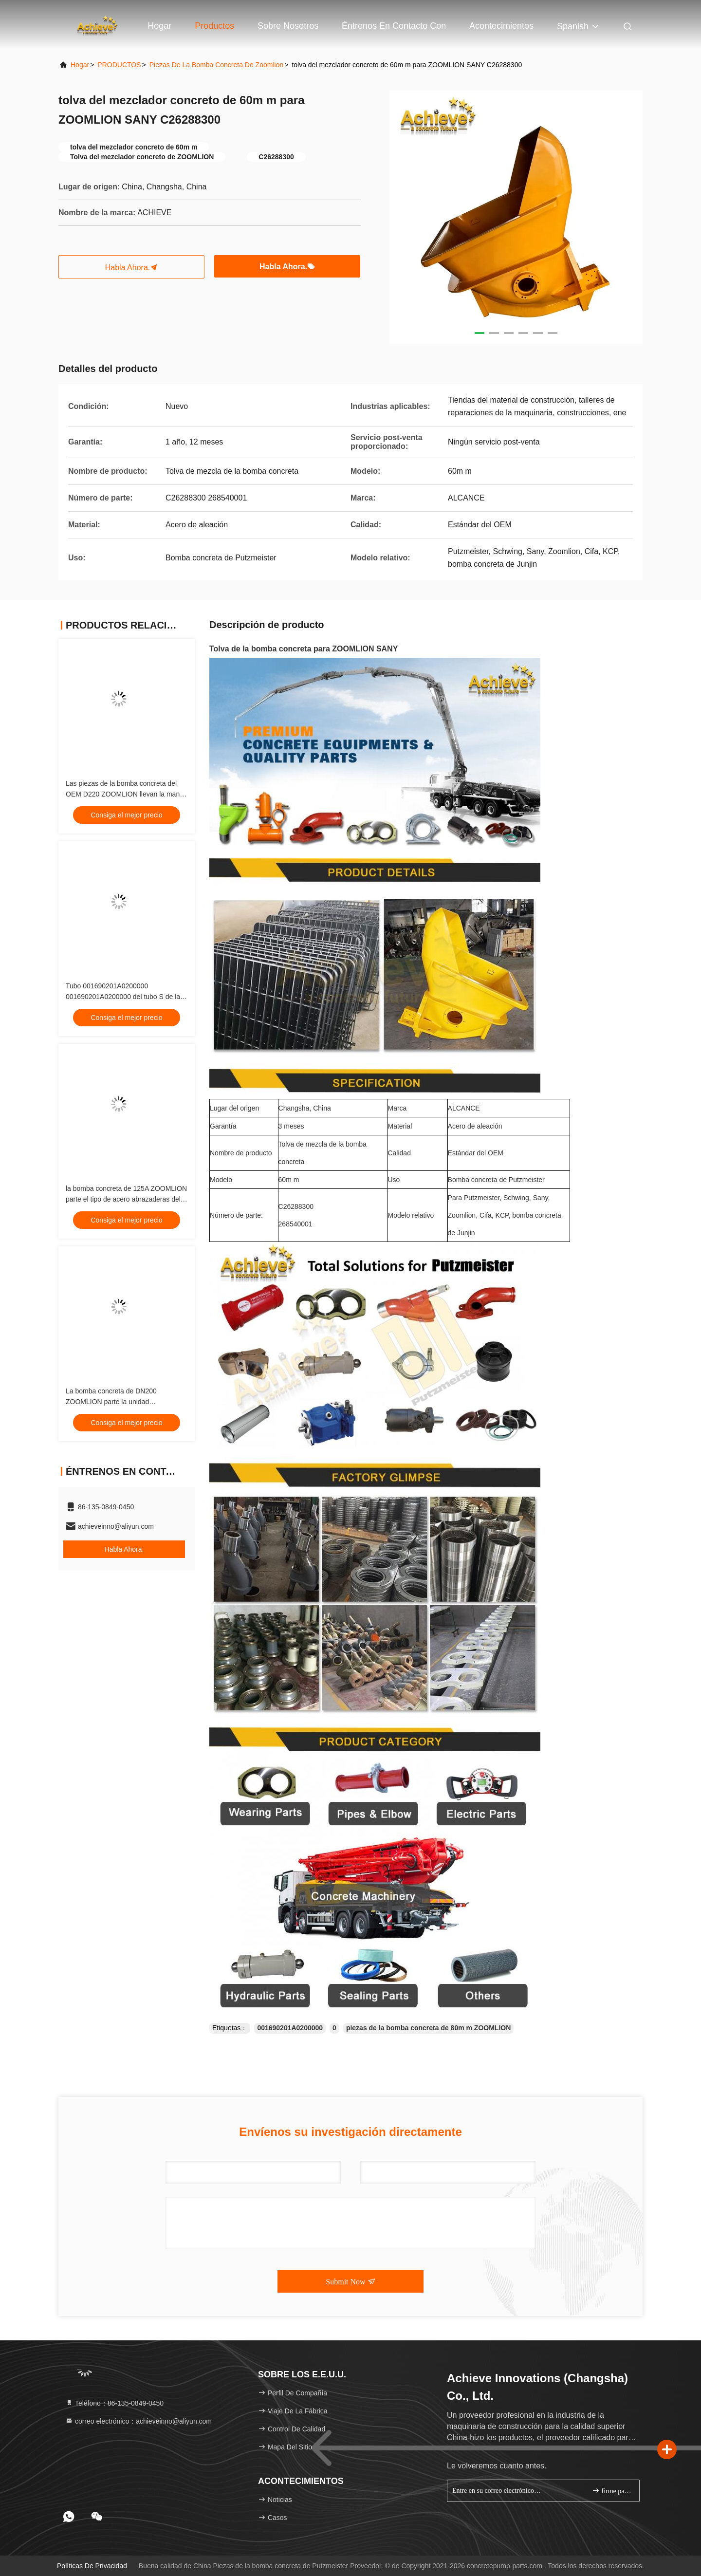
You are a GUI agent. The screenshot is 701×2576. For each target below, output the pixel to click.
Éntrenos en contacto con (394, 26)
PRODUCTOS (119, 65)
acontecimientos (501, 26)
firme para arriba (611, 2490)
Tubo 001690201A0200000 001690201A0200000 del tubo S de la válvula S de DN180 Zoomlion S (123, 996)
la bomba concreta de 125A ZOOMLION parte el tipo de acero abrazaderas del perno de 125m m (126, 1199)
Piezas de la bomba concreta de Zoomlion (216, 65)
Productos (214, 26)
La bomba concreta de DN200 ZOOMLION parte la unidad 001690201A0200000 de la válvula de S (126, 1401)
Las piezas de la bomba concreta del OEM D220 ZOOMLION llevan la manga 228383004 (126, 794)
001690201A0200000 (290, 2028)
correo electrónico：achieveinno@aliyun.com (138, 2421)
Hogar (159, 26)
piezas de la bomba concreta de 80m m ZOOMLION (428, 2028)
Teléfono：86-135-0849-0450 (114, 2403)
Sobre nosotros (288, 26)
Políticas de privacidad (92, 2566)
